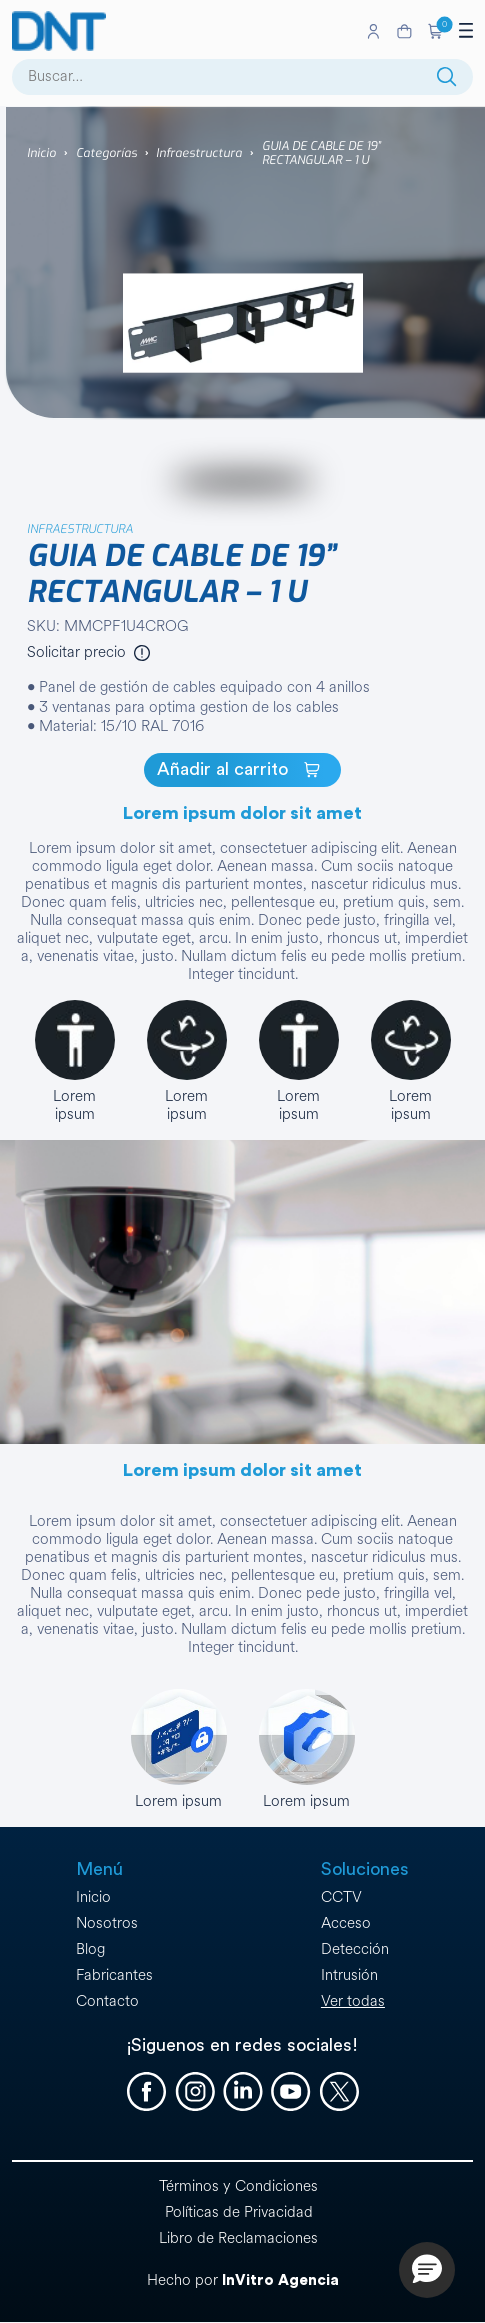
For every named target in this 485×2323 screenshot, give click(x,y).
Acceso (346, 1923)
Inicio (41, 153)
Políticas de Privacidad (239, 2212)
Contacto (107, 2001)
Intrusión (349, 1975)
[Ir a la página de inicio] (185, 31)
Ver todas (353, 2001)
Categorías (106, 153)
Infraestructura (199, 153)
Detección (355, 1949)
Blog (90, 1949)
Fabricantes (114, 1975)
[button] (435, 31)
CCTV (341, 1897)
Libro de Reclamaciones (238, 2238)
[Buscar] (447, 77)
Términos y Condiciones (238, 2186)
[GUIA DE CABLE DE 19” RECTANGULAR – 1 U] (242, 770)
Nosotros (107, 1923)
